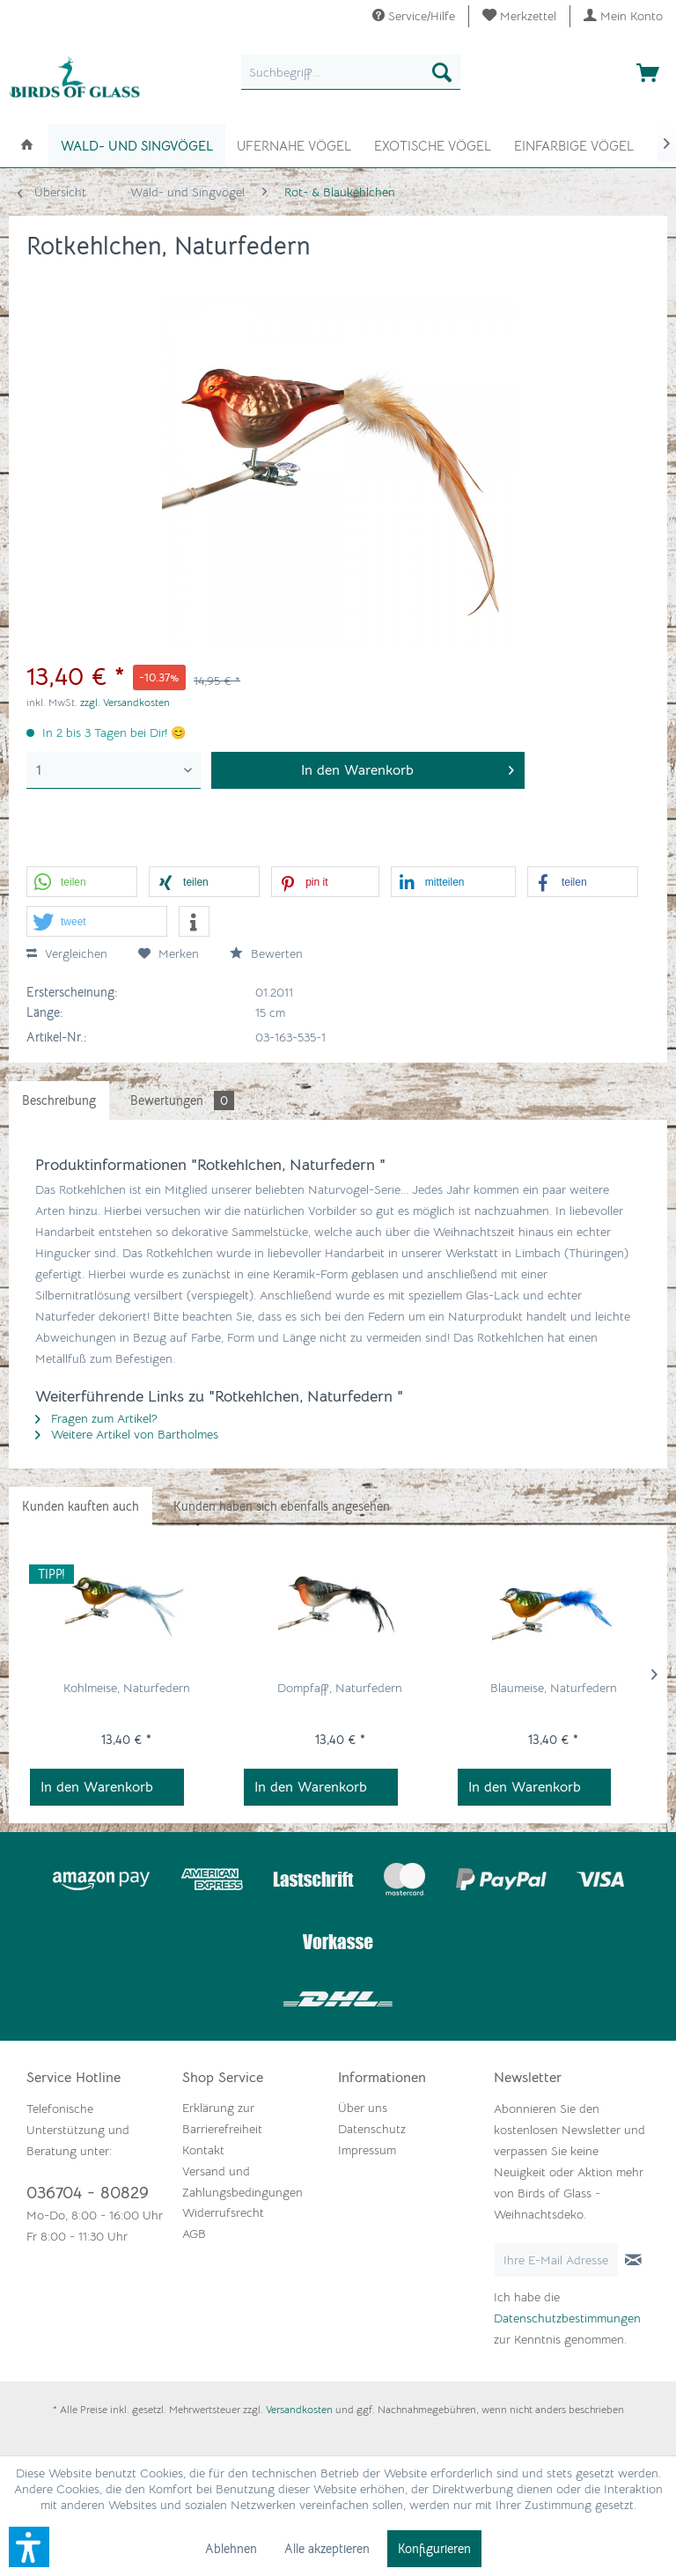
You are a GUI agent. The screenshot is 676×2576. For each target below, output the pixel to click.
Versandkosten (299, 2409)
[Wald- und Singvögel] (136, 145)
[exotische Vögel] (433, 144)
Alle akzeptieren (327, 2549)
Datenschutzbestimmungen (567, 2318)
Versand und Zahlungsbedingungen (242, 2181)
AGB (194, 2233)
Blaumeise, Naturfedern (553, 1688)
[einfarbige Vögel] (574, 144)
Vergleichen (66, 953)
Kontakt (203, 2150)
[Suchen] (441, 72)
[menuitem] (519, 16)
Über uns (362, 2108)
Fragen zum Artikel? (96, 1418)
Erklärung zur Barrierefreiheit (222, 2118)
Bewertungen (182, 1100)
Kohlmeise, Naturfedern (126, 1688)
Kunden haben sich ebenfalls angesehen (281, 1506)
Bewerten (266, 953)
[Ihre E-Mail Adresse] (556, 2260)
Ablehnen (231, 2549)
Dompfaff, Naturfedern (339, 1688)
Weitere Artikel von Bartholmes (126, 1434)
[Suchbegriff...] (351, 72)
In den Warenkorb (96, 1787)
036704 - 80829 (87, 2193)
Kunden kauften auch (80, 1506)
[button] (81, 882)
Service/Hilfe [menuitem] (413, 16)
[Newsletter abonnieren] (633, 2260)
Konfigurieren (434, 2549)
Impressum (367, 2150)
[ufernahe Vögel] (294, 144)
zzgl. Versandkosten (125, 702)
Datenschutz (372, 2129)
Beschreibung (59, 1100)
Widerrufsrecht (223, 2212)
